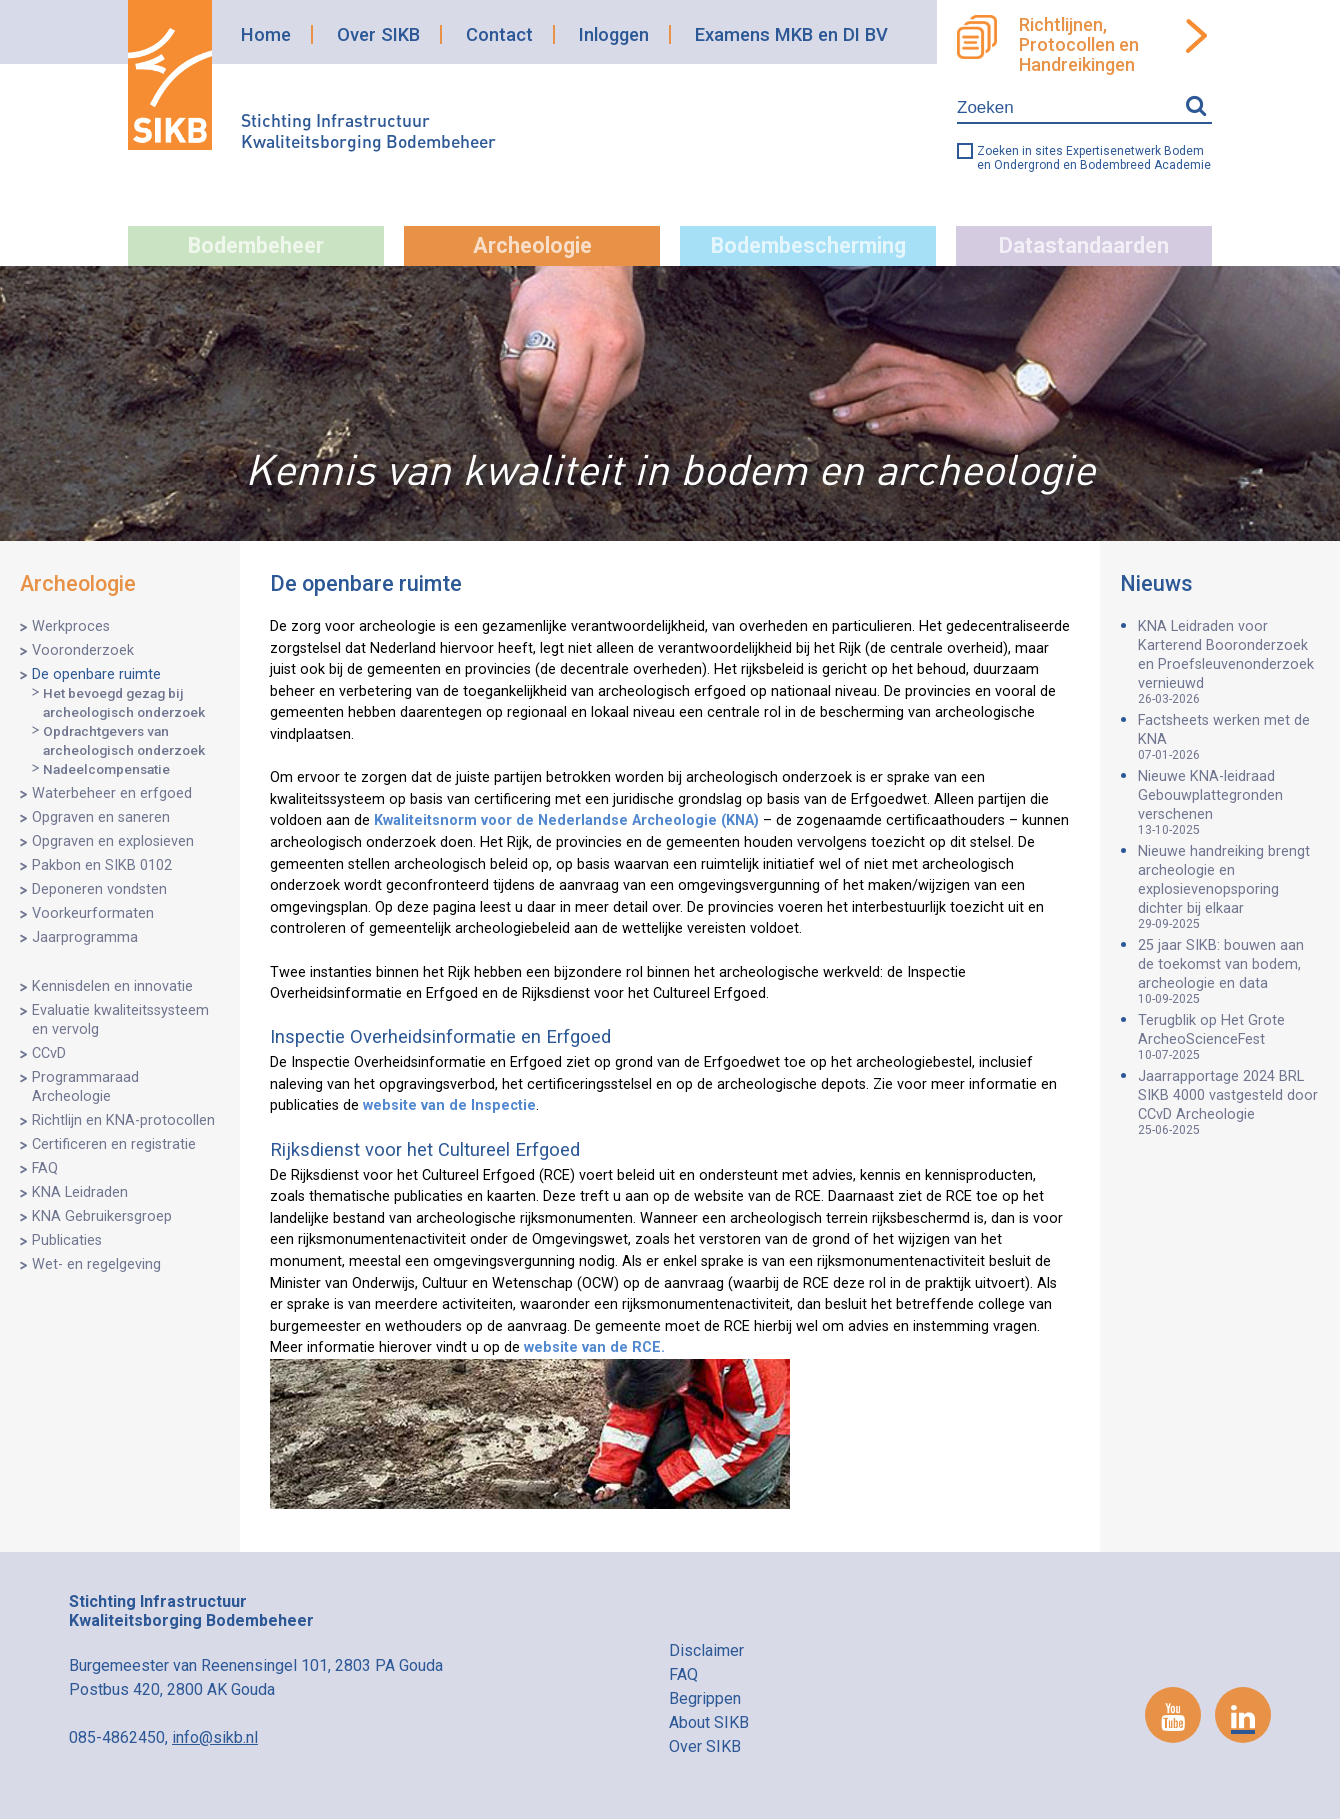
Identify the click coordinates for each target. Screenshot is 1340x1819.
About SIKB (709, 1722)
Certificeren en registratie (114, 1144)
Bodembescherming (808, 245)
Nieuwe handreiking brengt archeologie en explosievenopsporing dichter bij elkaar (1229, 887)
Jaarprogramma (85, 937)
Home (266, 34)
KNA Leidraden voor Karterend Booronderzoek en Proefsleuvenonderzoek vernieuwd (1229, 662)
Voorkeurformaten (93, 913)
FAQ (45, 1168)
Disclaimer (706, 1650)
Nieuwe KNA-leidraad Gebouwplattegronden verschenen (1229, 802)
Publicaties (67, 1240)
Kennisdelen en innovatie (112, 986)
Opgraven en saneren (101, 817)
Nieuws (1156, 583)
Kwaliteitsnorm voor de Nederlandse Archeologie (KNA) (566, 820)
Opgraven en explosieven (113, 841)
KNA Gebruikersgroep (102, 1216)
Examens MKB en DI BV (791, 34)
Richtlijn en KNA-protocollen (123, 1120)
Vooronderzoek (83, 650)
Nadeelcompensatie (106, 769)
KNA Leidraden (80, 1192)
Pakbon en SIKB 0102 (102, 865)
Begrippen (705, 1698)
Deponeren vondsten (99, 889)
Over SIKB (378, 34)
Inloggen (614, 34)
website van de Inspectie (449, 1105)
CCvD (49, 1053)
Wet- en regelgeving (96, 1264)
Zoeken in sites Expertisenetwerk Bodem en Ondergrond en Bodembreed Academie (1094, 158)
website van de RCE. (594, 1347)
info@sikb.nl (215, 1737)
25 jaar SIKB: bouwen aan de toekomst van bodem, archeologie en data (1229, 971)
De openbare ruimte (96, 674)
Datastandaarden (1084, 245)
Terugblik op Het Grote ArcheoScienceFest (1229, 1037)
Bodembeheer (256, 245)
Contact (499, 34)
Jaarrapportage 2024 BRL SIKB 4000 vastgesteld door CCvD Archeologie (1229, 1102)
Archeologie (532, 245)
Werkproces (71, 626)
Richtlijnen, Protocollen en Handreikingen (1079, 45)
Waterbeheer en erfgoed (112, 793)
